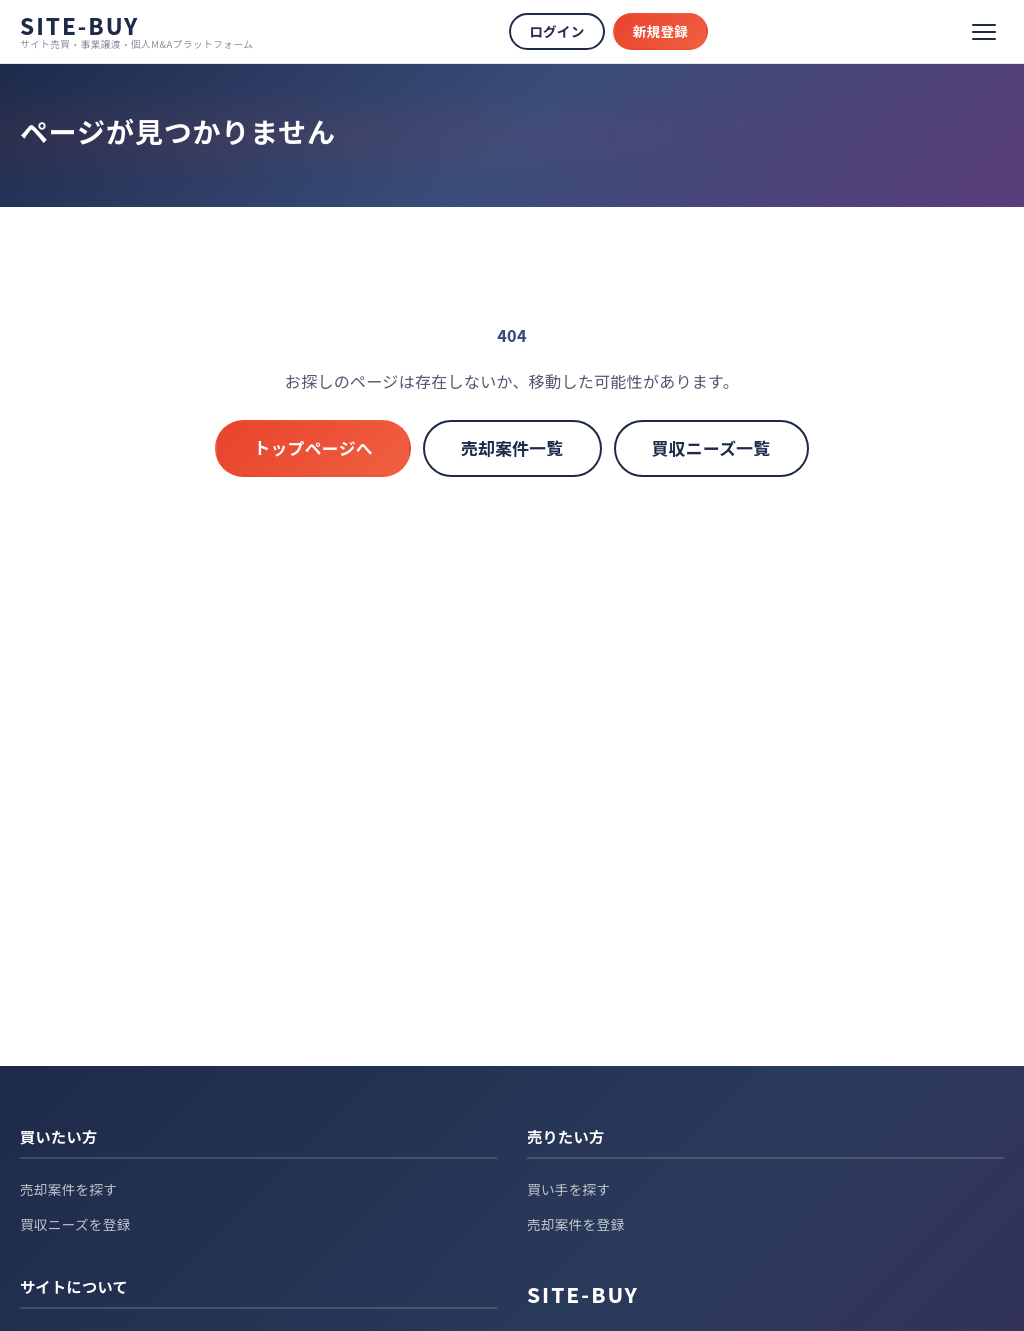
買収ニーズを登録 (75, 1224)
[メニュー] (984, 32)
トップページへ (313, 448)
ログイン (556, 31)
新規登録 (660, 31)
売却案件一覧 (512, 448)
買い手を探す (568, 1189)
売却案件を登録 (575, 1224)
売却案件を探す (68, 1189)
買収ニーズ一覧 (711, 448)
